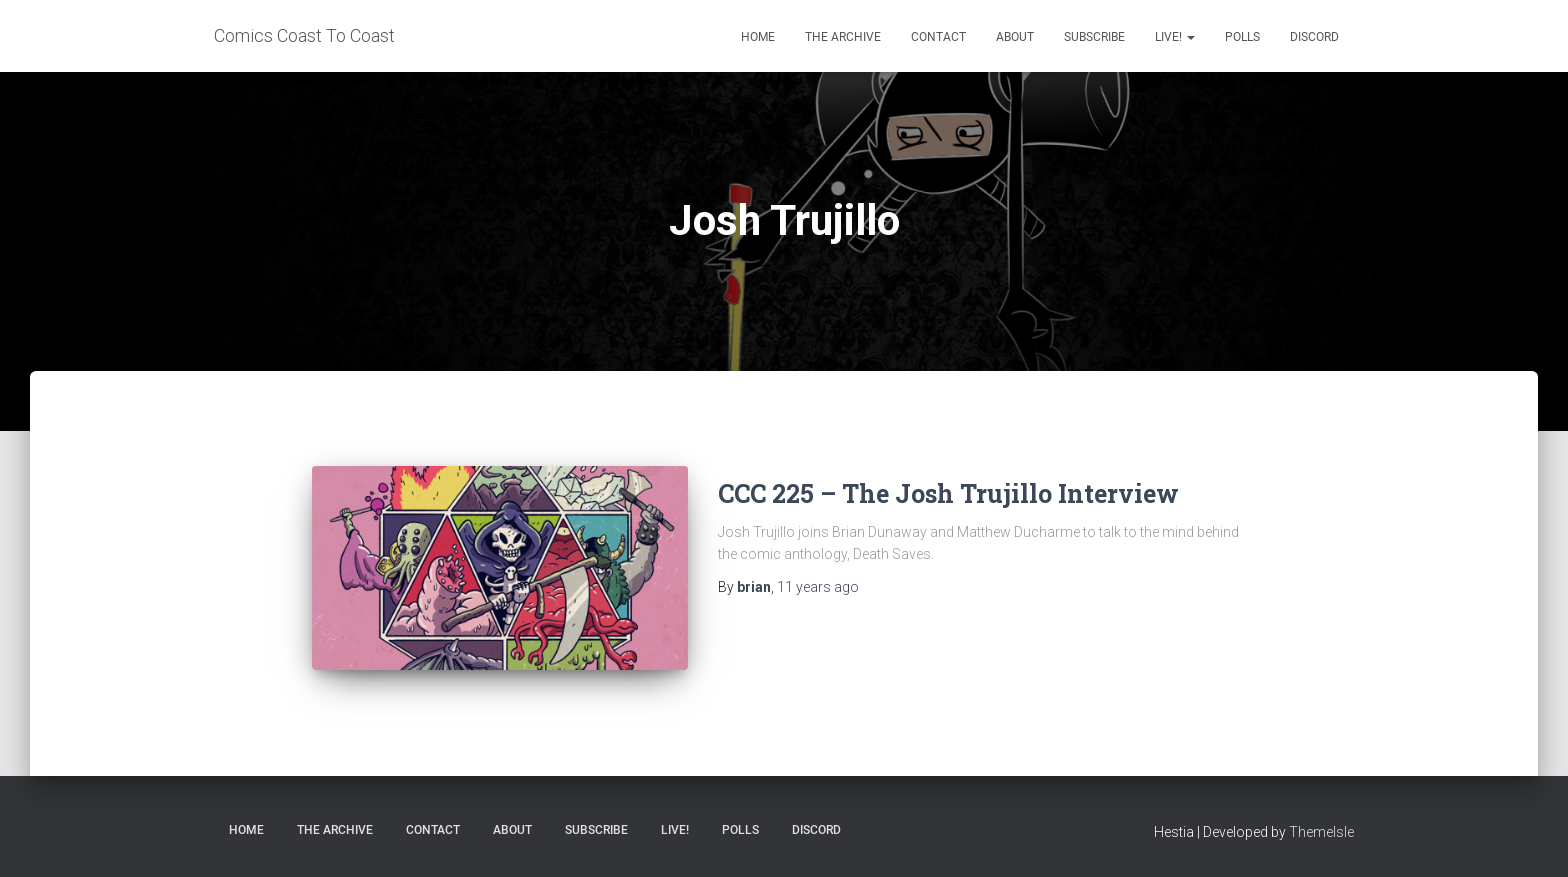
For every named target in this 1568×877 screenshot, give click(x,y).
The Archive (843, 37)
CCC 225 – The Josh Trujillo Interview (948, 493)
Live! (1175, 37)
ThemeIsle (1321, 832)
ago (818, 587)
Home (758, 37)
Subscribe (1094, 37)
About (1015, 37)
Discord (1314, 37)
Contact (938, 37)
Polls (1242, 37)
